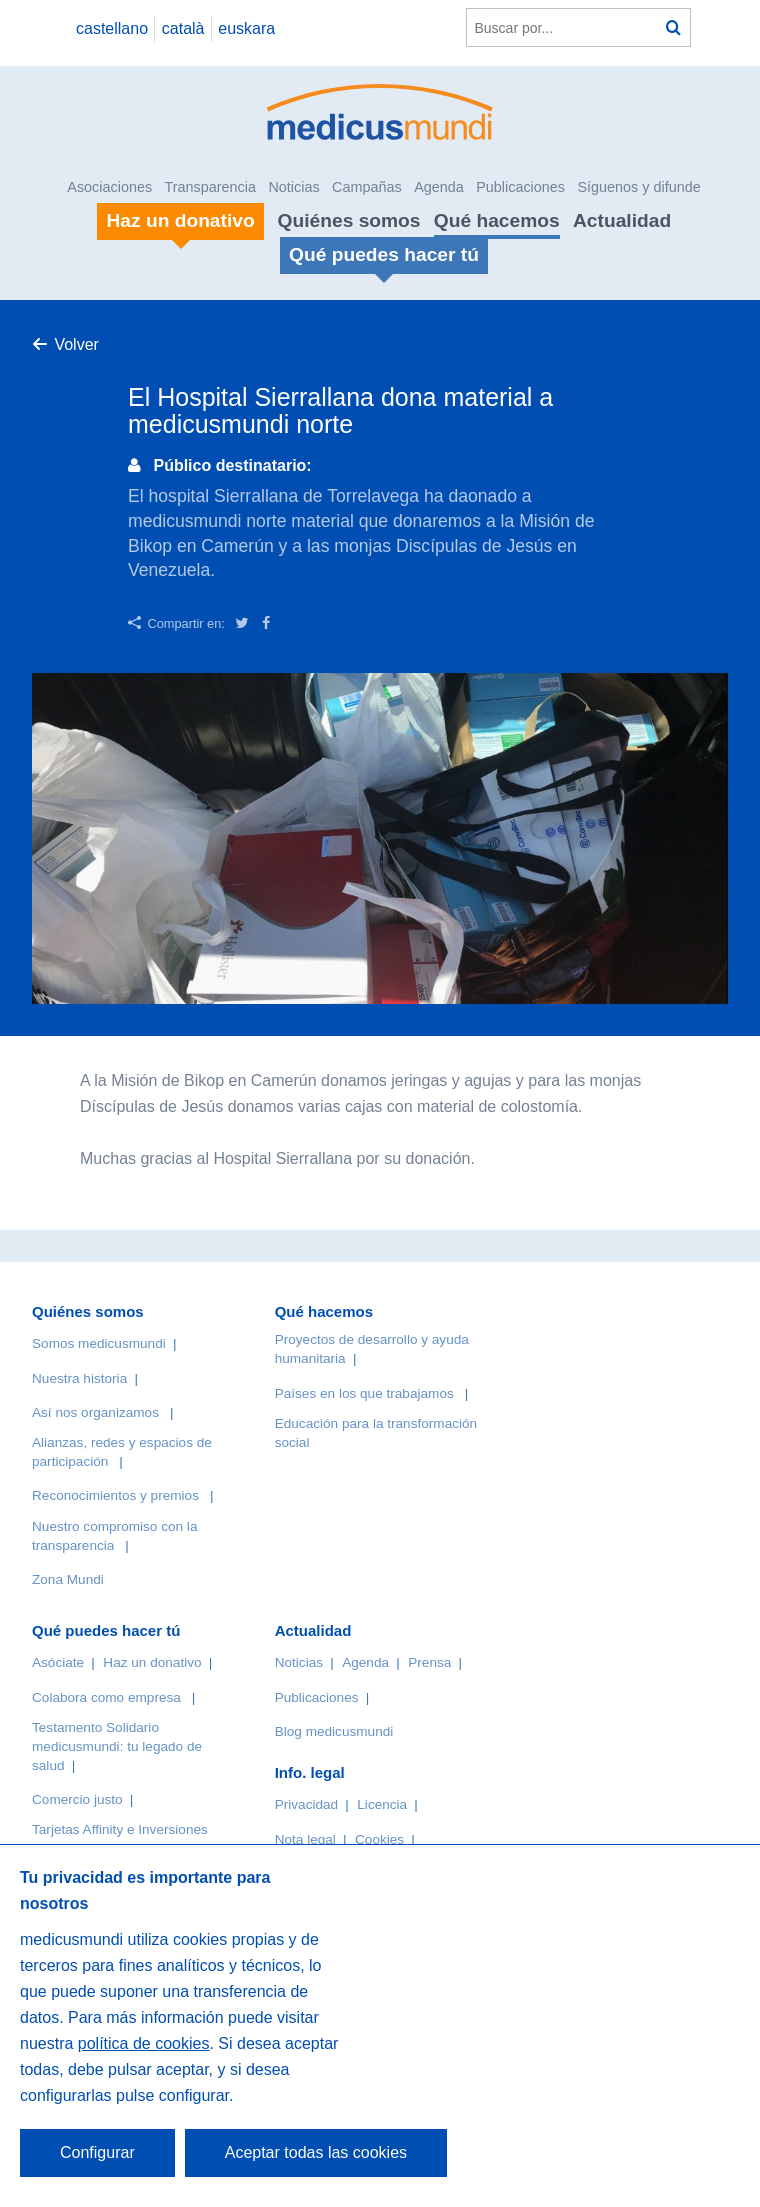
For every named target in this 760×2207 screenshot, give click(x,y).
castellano (112, 28)
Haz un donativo (152, 1662)
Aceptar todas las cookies (316, 2152)
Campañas (367, 187)
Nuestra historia (79, 1378)
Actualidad (622, 220)
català (183, 28)
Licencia (382, 1804)
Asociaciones (109, 187)
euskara (246, 28)
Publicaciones (520, 187)
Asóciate (58, 1662)
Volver (76, 344)
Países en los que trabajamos (364, 1393)
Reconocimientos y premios (115, 1495)
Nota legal (305, 1839)
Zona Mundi (68, 1579)
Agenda (439, 187)
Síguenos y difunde (638, 187)
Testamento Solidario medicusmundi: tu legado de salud (117, 1746)
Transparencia (210, 187)
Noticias (293, 187)
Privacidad (306, 1804)
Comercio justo (77, 1799)
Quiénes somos (349, 220)
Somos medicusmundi (99, 1343)
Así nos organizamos (95, 1412)
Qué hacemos (497, 220)
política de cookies (144, 2043)
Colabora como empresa (106, 1697)
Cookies (379, 1839)
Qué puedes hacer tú (106, 1630)
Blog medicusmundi (334, 1731)
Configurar (97, 2152)
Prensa (429, 1662)
